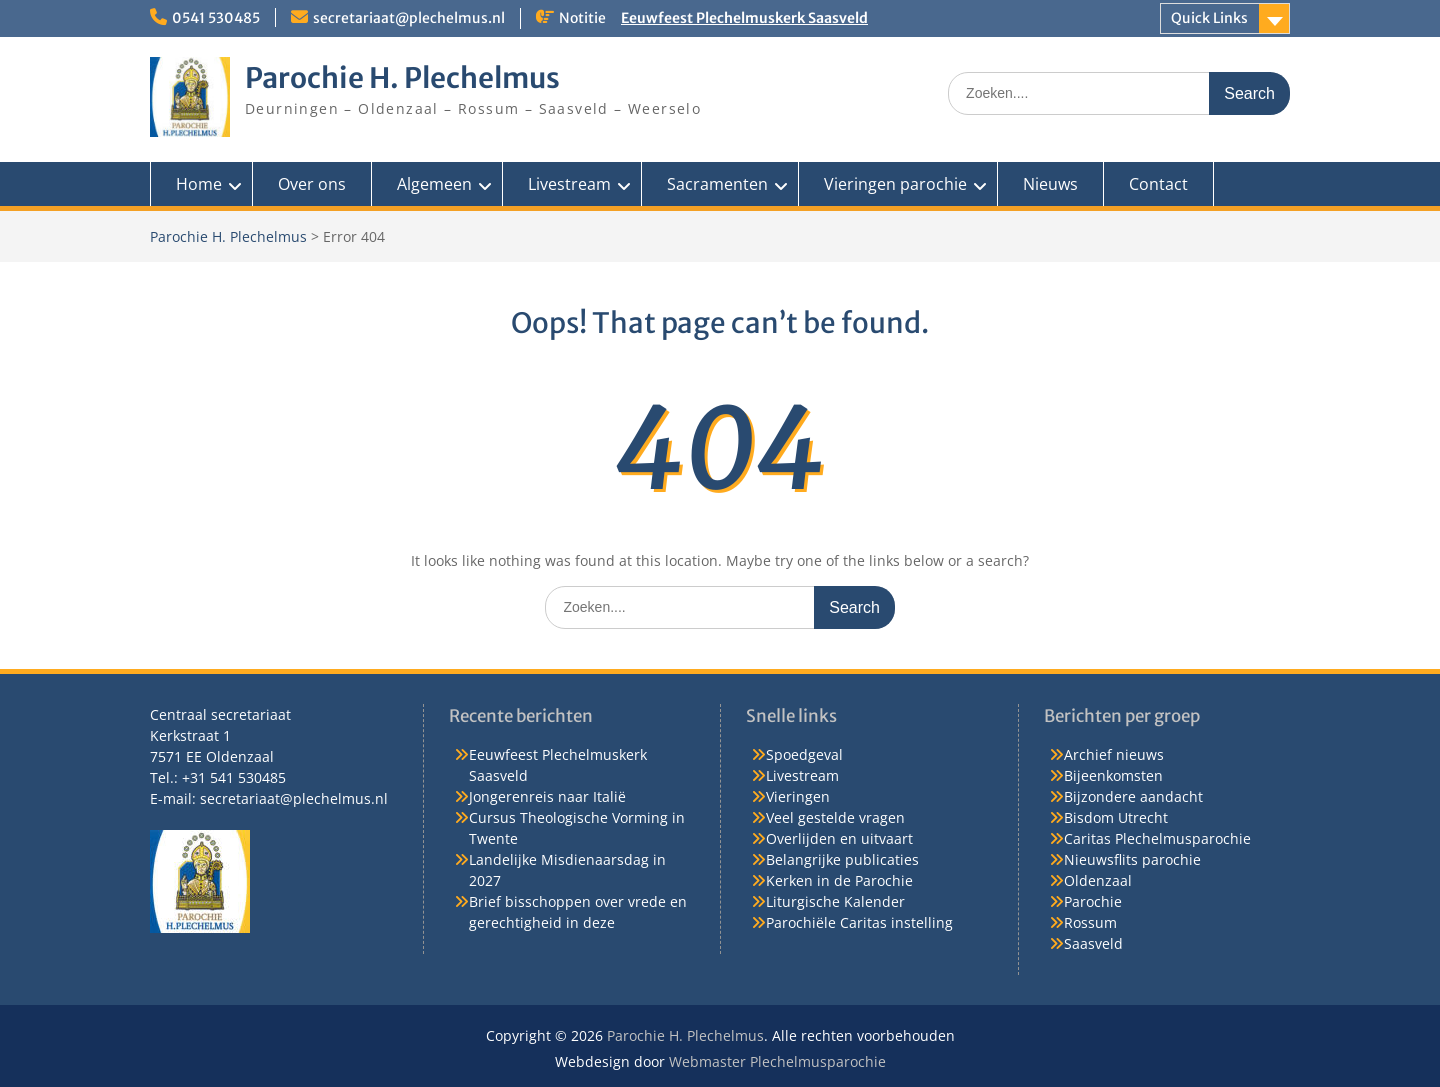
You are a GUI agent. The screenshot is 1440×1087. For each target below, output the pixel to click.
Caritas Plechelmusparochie (1157, 838)
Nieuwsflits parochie (1132, 859)
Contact (1158, 184)
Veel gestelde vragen (835, 817)
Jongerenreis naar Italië (547, 796)
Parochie (1093, 901)
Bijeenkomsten (1113, 775)
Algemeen (434, 184)
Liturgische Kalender (835, 901)
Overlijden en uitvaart (839, 838)
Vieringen (798, 796)
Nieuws (1050, 184)
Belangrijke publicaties (842, 859)
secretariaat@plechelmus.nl (409, 18)
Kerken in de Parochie (839, 880)
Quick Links (1209, 18)
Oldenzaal (1098, 880)
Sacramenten (717, 184)
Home (199, 184)
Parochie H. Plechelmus (402, 78)
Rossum (1090, 922)
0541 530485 (216, 18)
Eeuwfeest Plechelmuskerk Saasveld (744, 18)
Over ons (312, 184)
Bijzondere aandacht (1133, 796)
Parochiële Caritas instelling (859, 922)
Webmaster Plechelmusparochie (777, 1061)
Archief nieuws (1114, 754)
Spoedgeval (804, 754)
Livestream (569, 184)
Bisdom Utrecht (1116, 817)
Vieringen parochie (895, 184)
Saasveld (1093, 943)
